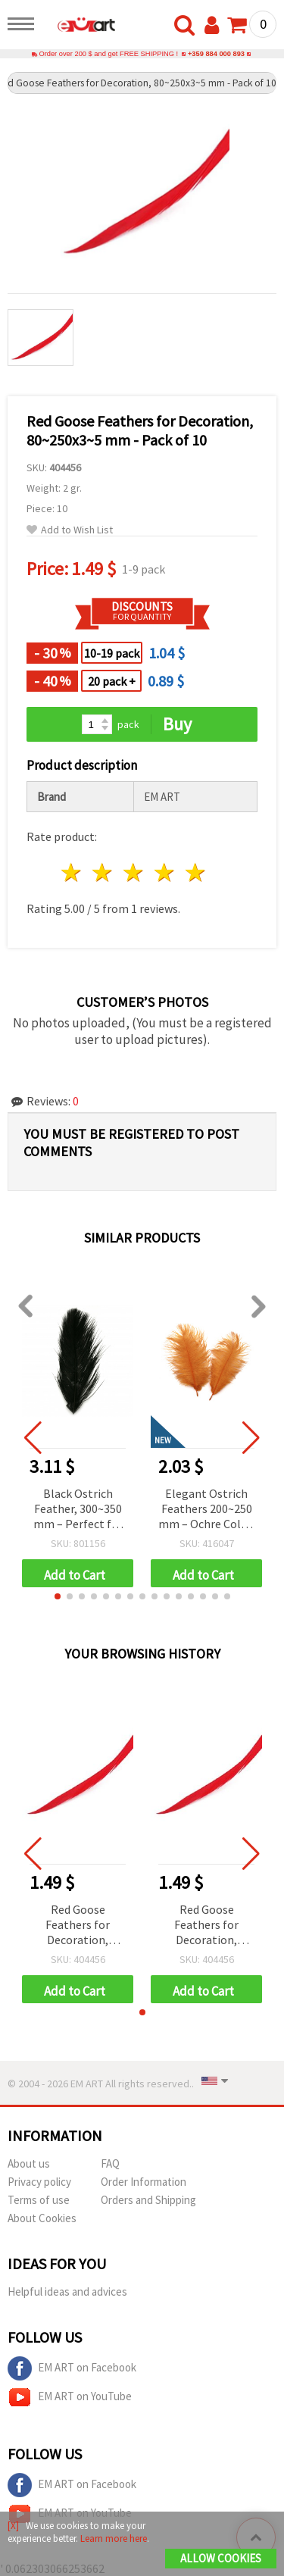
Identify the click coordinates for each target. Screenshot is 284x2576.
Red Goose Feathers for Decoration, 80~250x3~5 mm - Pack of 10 (78, 1925)
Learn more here (113, 2538)
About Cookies (42, 2218)
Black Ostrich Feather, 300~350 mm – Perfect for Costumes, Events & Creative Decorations (77, 1509)
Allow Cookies (220, 2558)
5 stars (195, 872)
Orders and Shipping (148, 2200)
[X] (13, 2525)
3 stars (134, 872)
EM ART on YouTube (70, 2397)
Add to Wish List (70, 530)
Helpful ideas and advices (67, 2291)
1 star (72, 872)
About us (29, 2163)
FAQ (110, 2163)
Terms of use (39, 2200)
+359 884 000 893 (216, 54)
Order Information (143, 2181)
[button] (58, 1596)
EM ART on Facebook (72, 2368)
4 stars (164, 872)
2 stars (103, 872)
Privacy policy (39, 2181)
